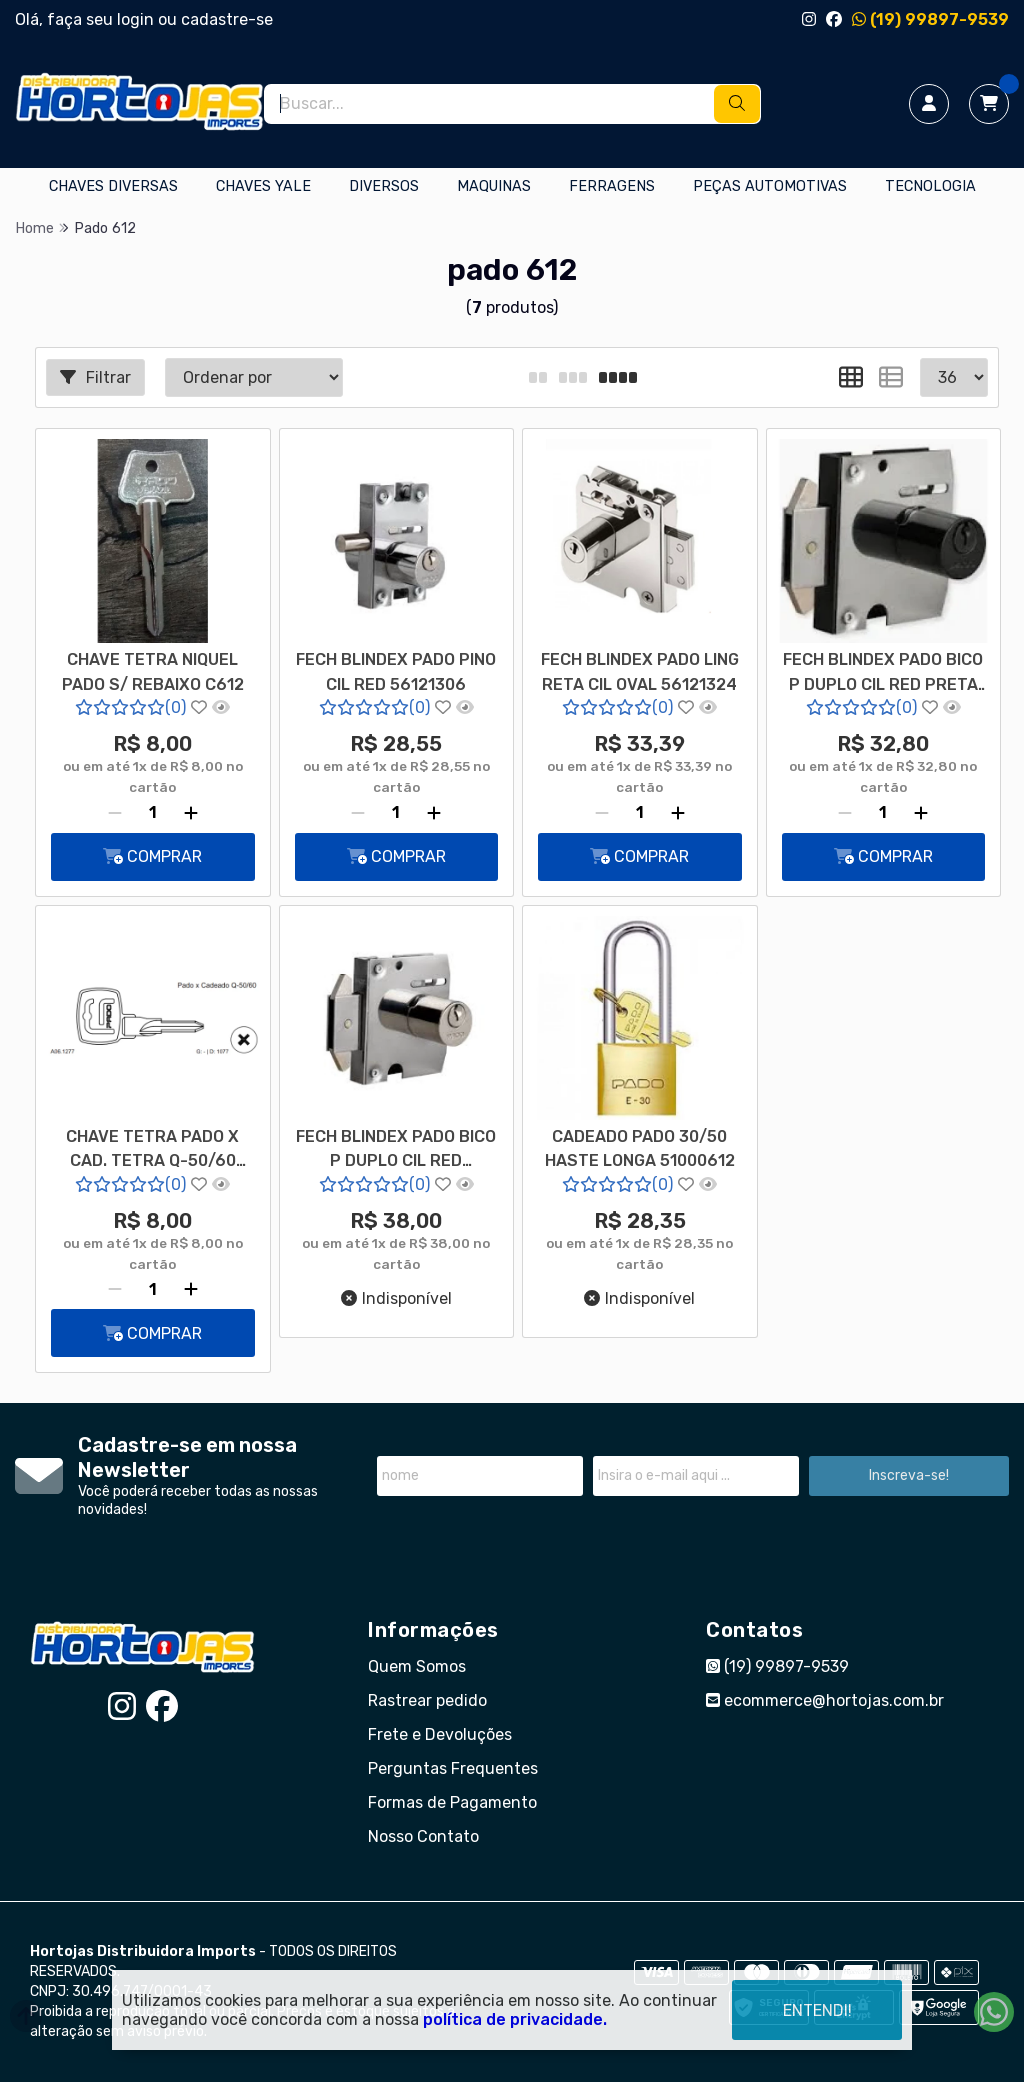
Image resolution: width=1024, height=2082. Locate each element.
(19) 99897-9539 (930, 19)
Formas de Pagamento (452, 1802)
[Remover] (115, 813)
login (137, 19)
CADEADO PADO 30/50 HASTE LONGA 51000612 (640, 1148)
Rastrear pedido (427, 1700)
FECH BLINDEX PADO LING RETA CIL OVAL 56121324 (640, 671)
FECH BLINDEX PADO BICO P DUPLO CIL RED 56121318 (396, 1151)
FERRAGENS (612, 186)
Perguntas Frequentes (453, 1768)
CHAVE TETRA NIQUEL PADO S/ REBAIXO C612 (153, 671)
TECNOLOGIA (930, 186)
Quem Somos (417, 1666)
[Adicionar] (191, 813)
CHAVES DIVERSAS (113, 186)
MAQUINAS (494, 186)
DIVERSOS (384, 186)
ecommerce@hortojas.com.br (825, 1700)
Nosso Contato (423, 1836)
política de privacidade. (515, 2019)
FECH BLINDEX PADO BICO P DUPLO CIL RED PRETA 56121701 (883, 674)
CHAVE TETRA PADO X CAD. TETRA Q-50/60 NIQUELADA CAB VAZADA (152, 1151)
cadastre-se (227, 19)
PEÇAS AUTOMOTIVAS (770, 186)
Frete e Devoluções (440, 1734)
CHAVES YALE (263, 186)
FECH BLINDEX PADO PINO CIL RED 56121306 (396, 671)
